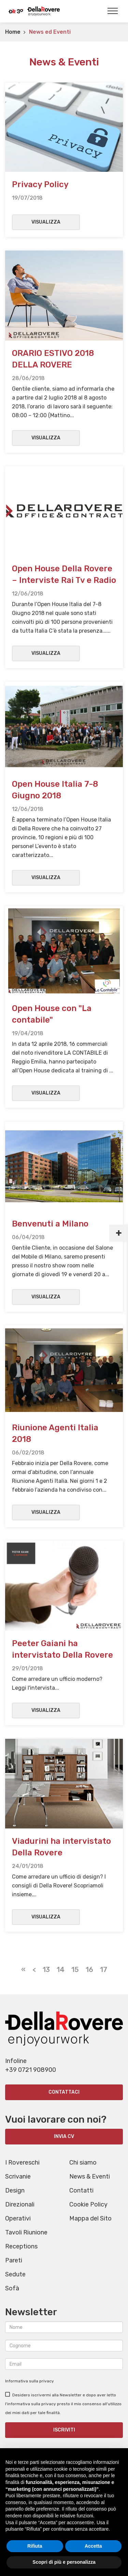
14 (61, 1969)
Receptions (21, 2246)
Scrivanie (18, 2176)
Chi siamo (83, 2162)
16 (89, 1969)
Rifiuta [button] (34, 2546)
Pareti (13, 2260)
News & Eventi (89, 2176)
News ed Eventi (50, 32)
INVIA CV (64, 2136)
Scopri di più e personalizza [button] (63, 2562)
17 (103, 1969)
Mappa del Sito (90, 2218)
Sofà (12, 2288)
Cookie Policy (88, 2204)
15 (75, 1969)
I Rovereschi (22, 2162)
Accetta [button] (93, 2546)
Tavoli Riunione (26, 2232)
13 (46, 1969)
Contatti (81, 2190)
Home (12, 32)
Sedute (15, 2274)
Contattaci (64, 2092)
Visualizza (45, 222)
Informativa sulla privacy (29, 2381)
